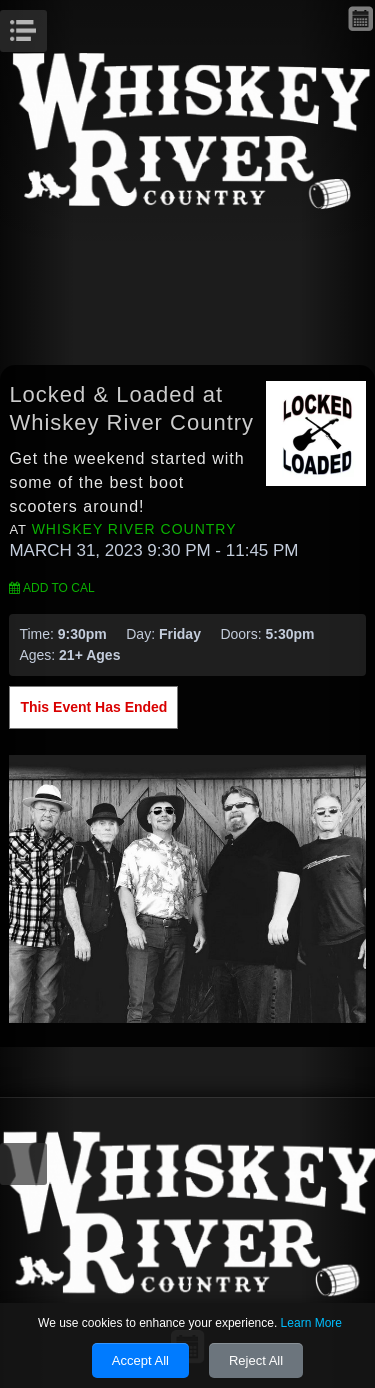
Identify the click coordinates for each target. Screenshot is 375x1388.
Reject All (256, 1360)
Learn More (311, 1323)
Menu (44, 25)
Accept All (140, 1360)
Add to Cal (51, 588)
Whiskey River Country (134, 529)
